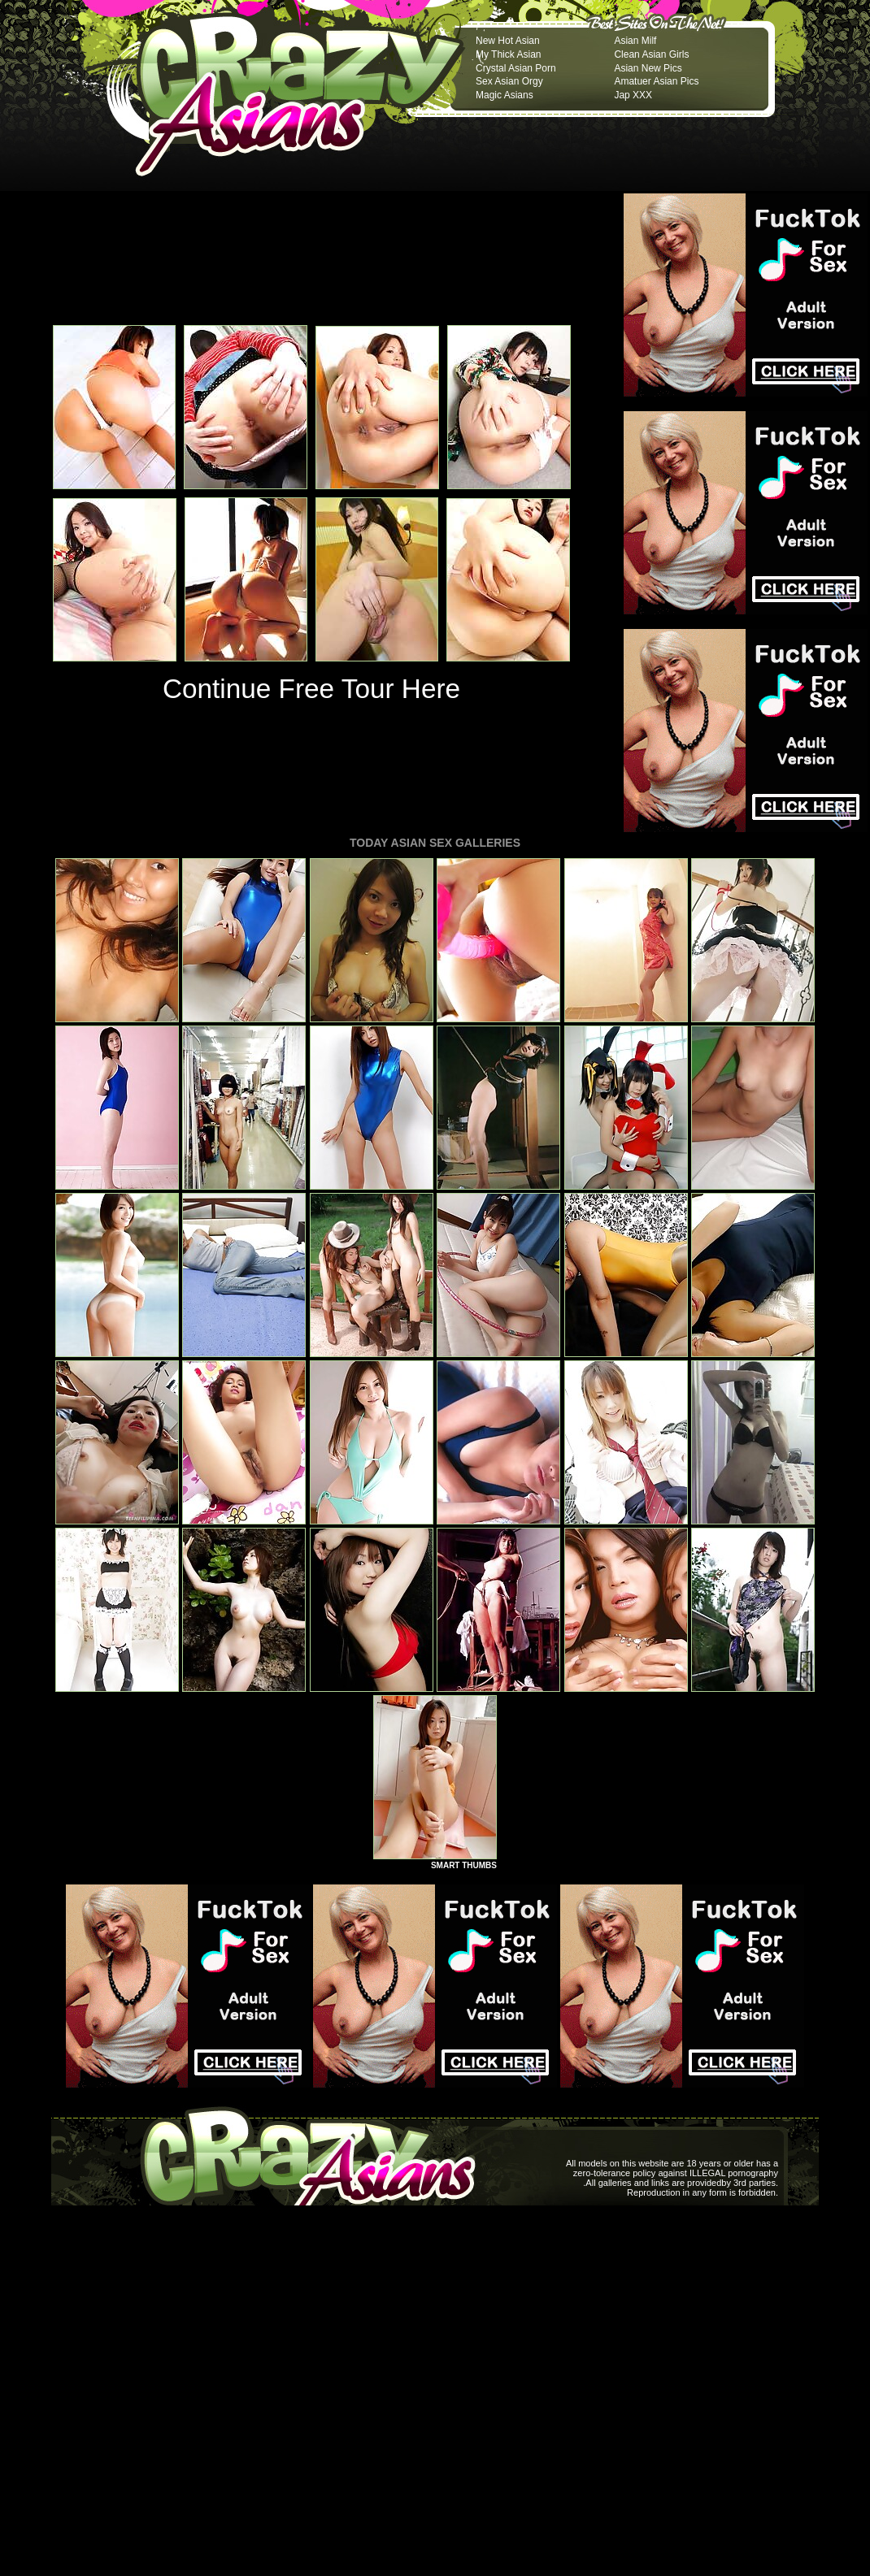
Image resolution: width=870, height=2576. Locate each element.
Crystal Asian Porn (516, 68)
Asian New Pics (647, 68)
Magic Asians (504, 95)
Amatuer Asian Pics (656, 81)
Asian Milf (635, 40)
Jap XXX (633, 95)
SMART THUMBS (464, 1865)
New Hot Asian (508, 40)
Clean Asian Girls (651, 54)
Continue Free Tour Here (311, 689)
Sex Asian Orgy (509, 81)
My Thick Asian (508, 54)
